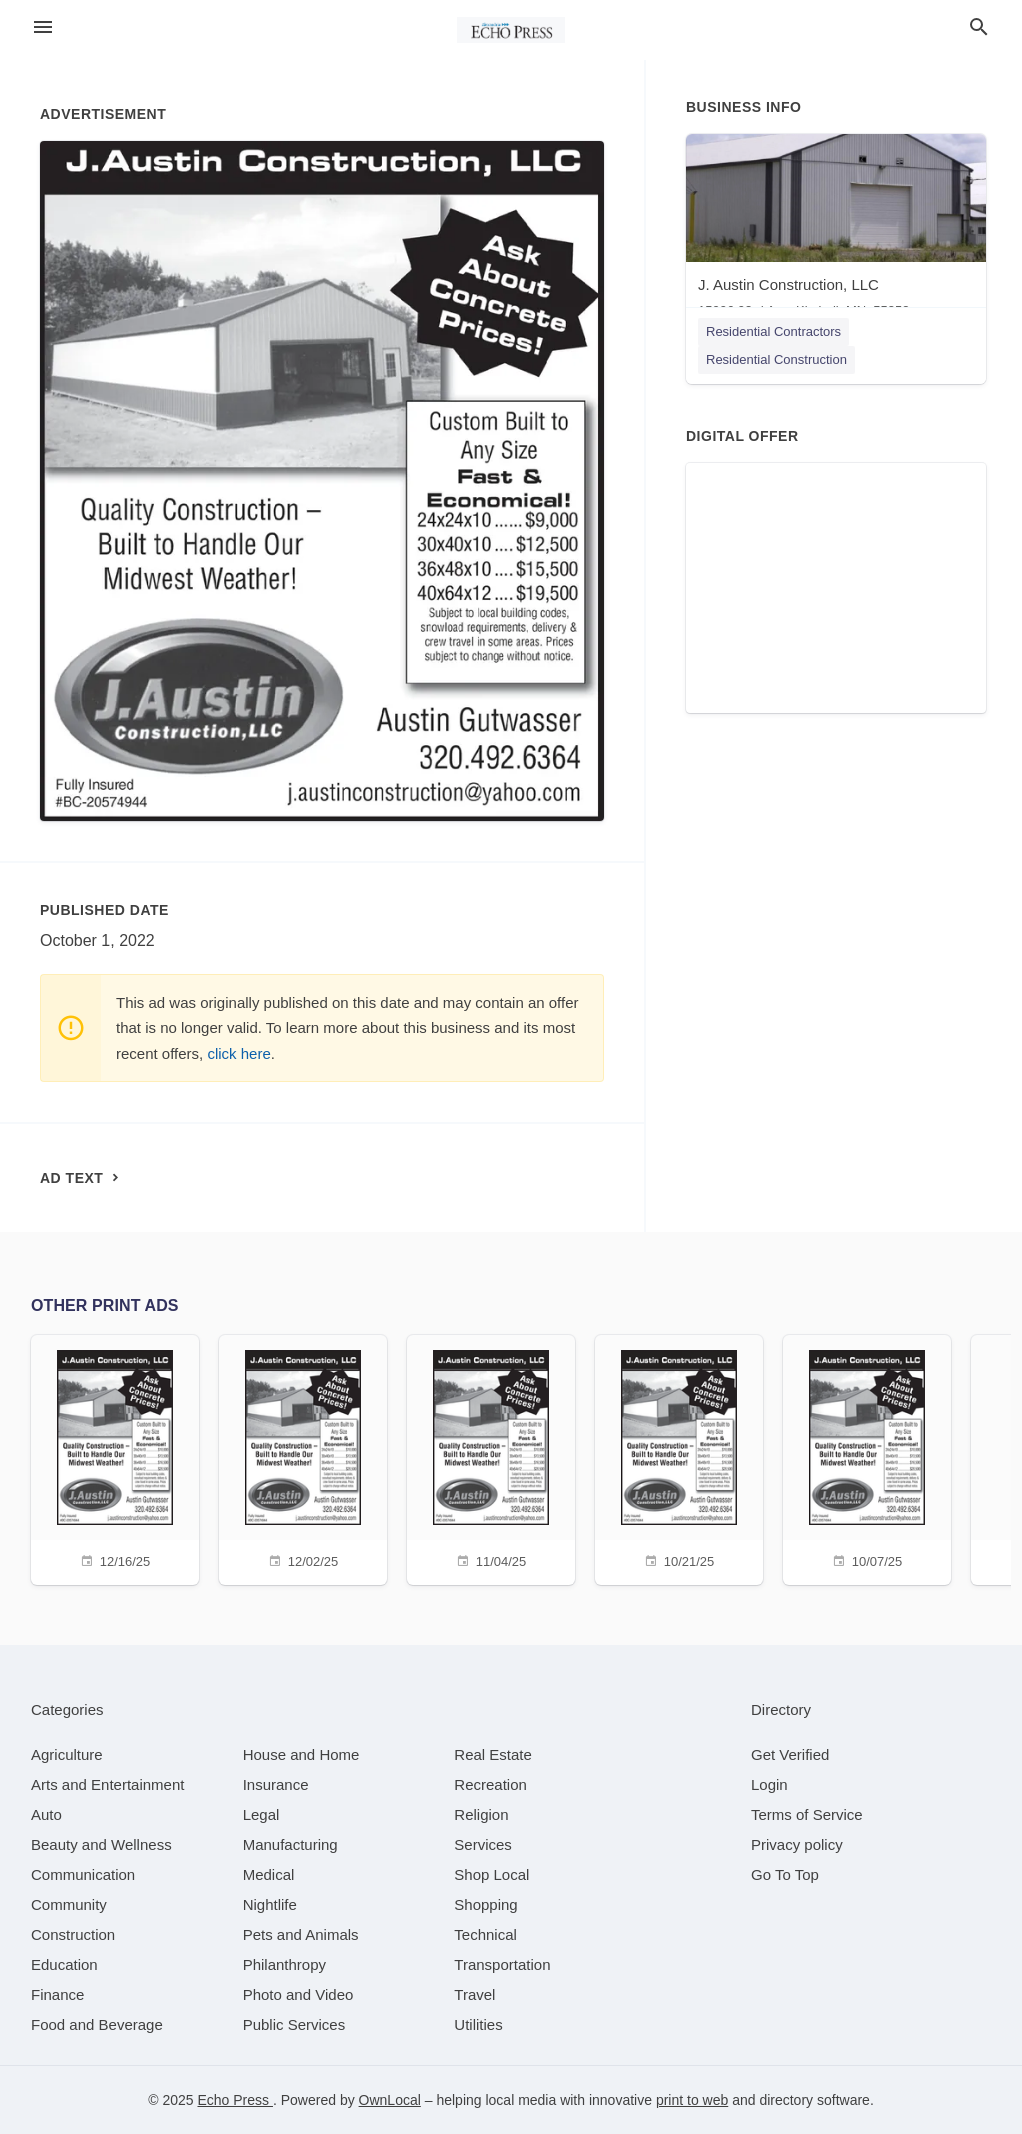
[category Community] (69, 1904)
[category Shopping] (485, 1904)
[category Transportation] (502, 1964)
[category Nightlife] (270, 1904)
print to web (692, 2100)
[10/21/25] (679, 1457)
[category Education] (64, 1964)
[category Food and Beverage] (97, 2024)
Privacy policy (797, 1844)
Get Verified (790, 1754)
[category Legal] (261, 1814)
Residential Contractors (773, 331)
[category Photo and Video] (298, 1994)
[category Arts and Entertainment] (107, 1784)
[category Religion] (481, 1814)
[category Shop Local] (491, 1874)
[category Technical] (485, 1934)
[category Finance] (57, 1994)
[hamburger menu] (43, 27)
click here (238, 1053)
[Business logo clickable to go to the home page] (511, 30)
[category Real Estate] (493, 1754)
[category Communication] (83, 1874)
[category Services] (483, 1844)
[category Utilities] (478, 2024)
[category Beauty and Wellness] (101, 1844)
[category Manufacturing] (290, 1844)
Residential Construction (776, 359)
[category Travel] (474, 1994)
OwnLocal (390, 2100)
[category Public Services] (294, 2024)
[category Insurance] (276, 1784)
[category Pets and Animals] (301, 1934)
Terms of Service (807, 1814)
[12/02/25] (303, 1457)
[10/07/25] (867, 1457)
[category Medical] (269, 1874)
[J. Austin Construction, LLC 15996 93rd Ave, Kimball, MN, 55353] (836, 230)
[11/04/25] (491, 1457)
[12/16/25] (115, 1457)
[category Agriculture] (67, 1754)
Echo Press (234, 2100)
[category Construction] (73, 1934)
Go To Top (785, 1874)
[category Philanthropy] (284, 1964)
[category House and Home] (301, 1754)
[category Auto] (46, 1814)
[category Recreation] (490, 1784)
